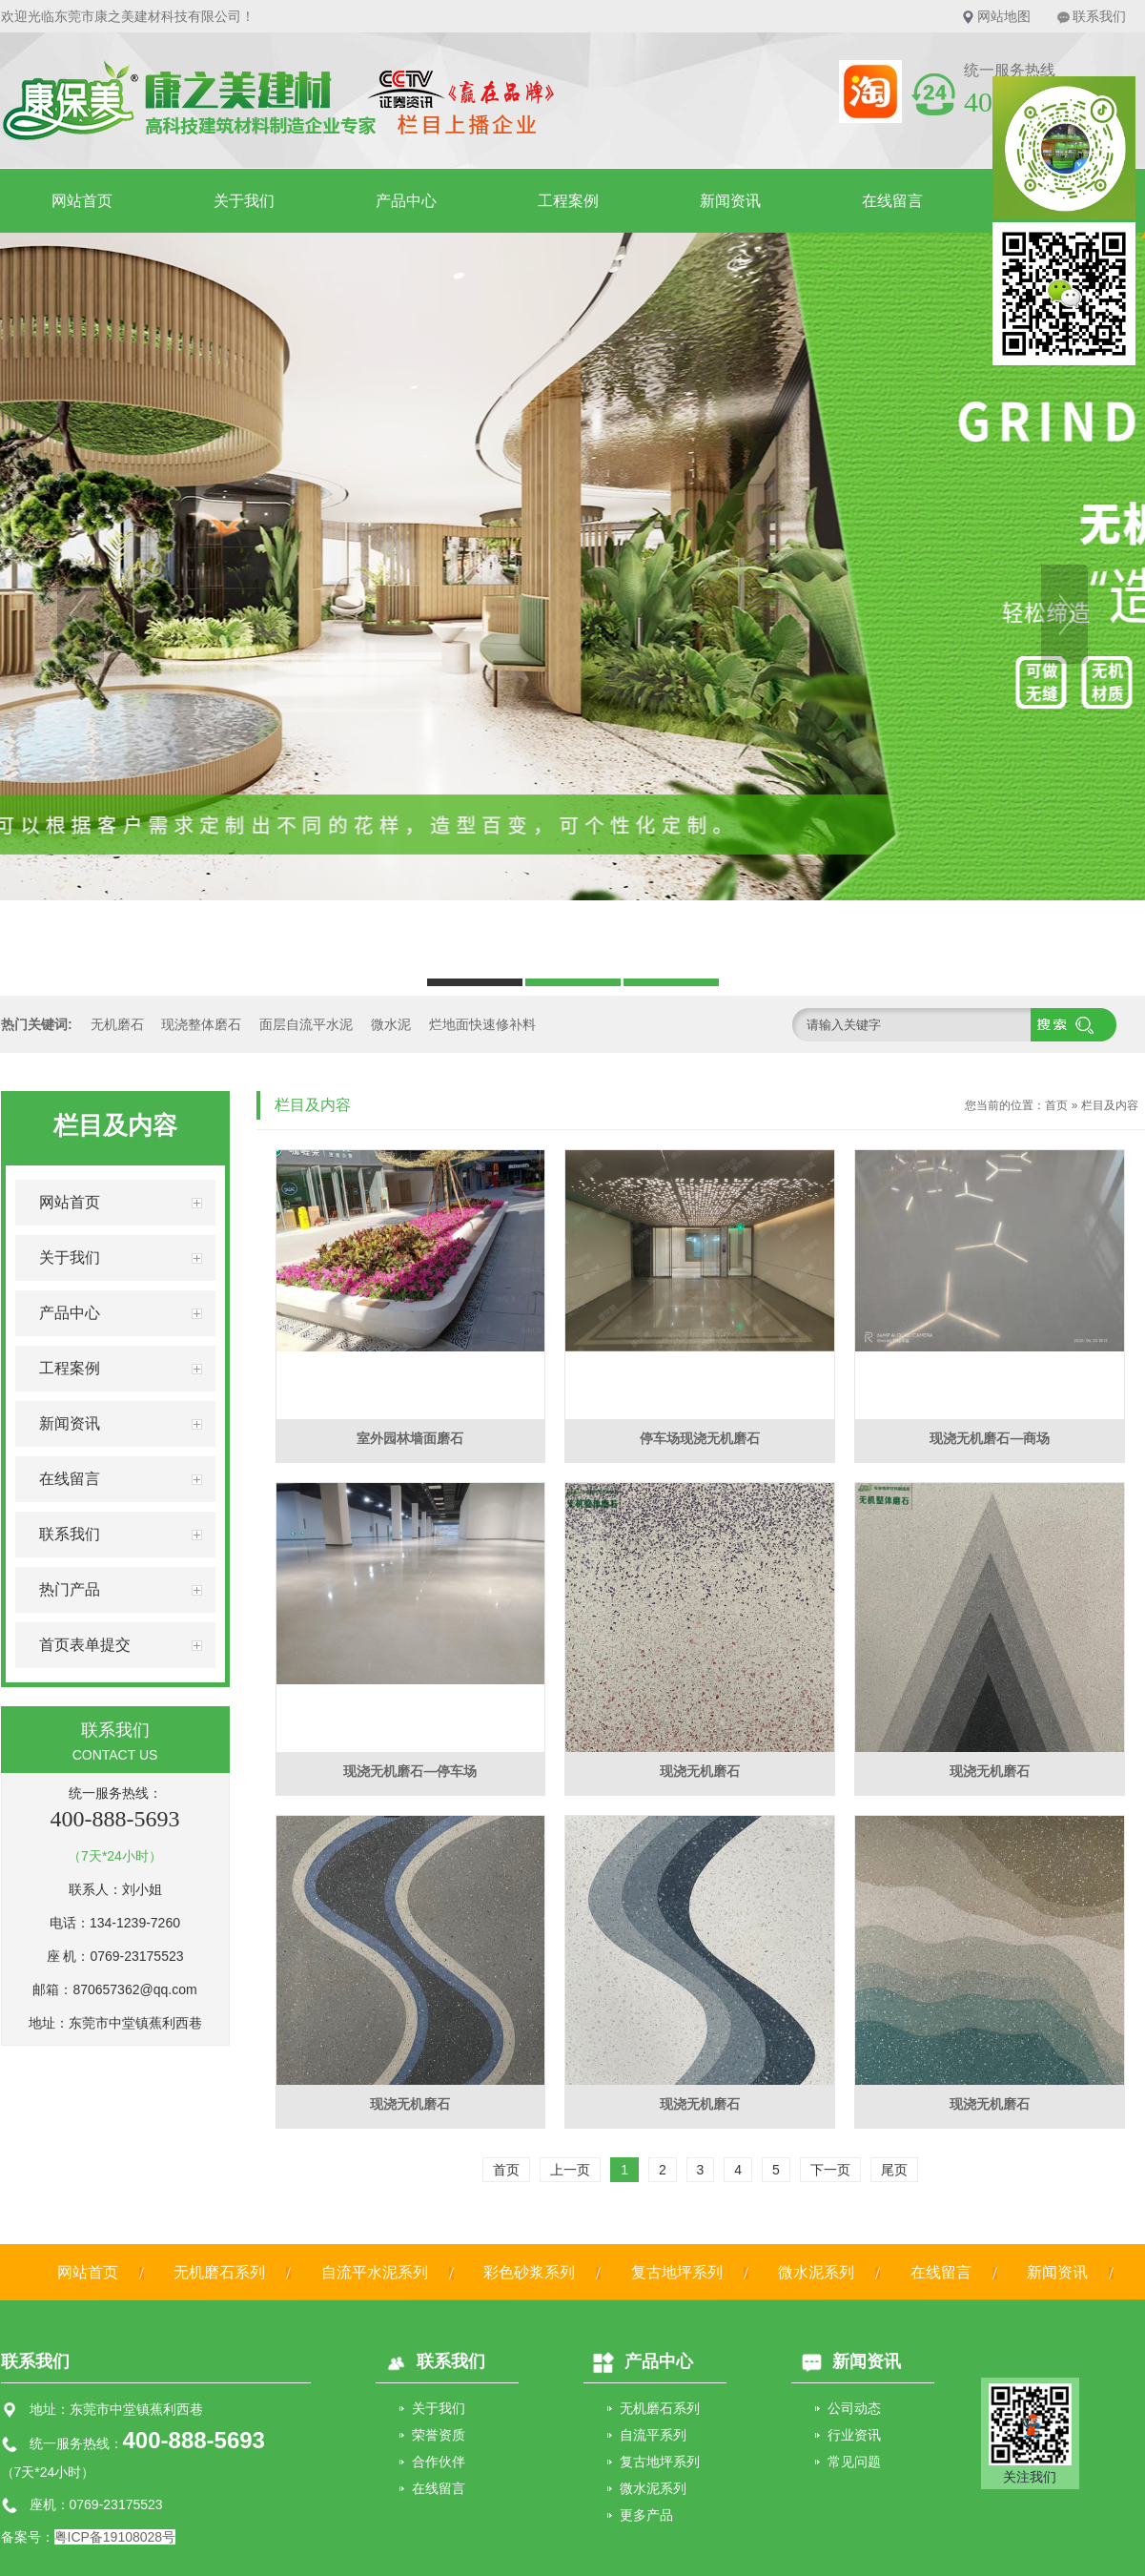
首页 (1056, 1105)
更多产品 (646, 2515)
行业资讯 (854, 2434)
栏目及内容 (1109, 1105)
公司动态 (854, 2408)
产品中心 (406, 201)
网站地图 (1004, 16)
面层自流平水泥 (306, 1024)
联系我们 (1099, 16)
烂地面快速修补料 (482, 1024)
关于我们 (244, 201)
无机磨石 (117, 1024)
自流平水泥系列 (374, 2272)
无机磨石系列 (219, 2272)
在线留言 (892, 201)
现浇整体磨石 (201, 1024)
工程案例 (568, 201)
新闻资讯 (730, 201)
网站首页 (81, 201)
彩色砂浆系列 (529, 2272)
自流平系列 (653, 2434)
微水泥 (391, 1024)
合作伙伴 (438, 2461)
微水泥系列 (816, 2272)
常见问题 (854, 2461)
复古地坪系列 (677, 2272)
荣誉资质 (438, 2434)
